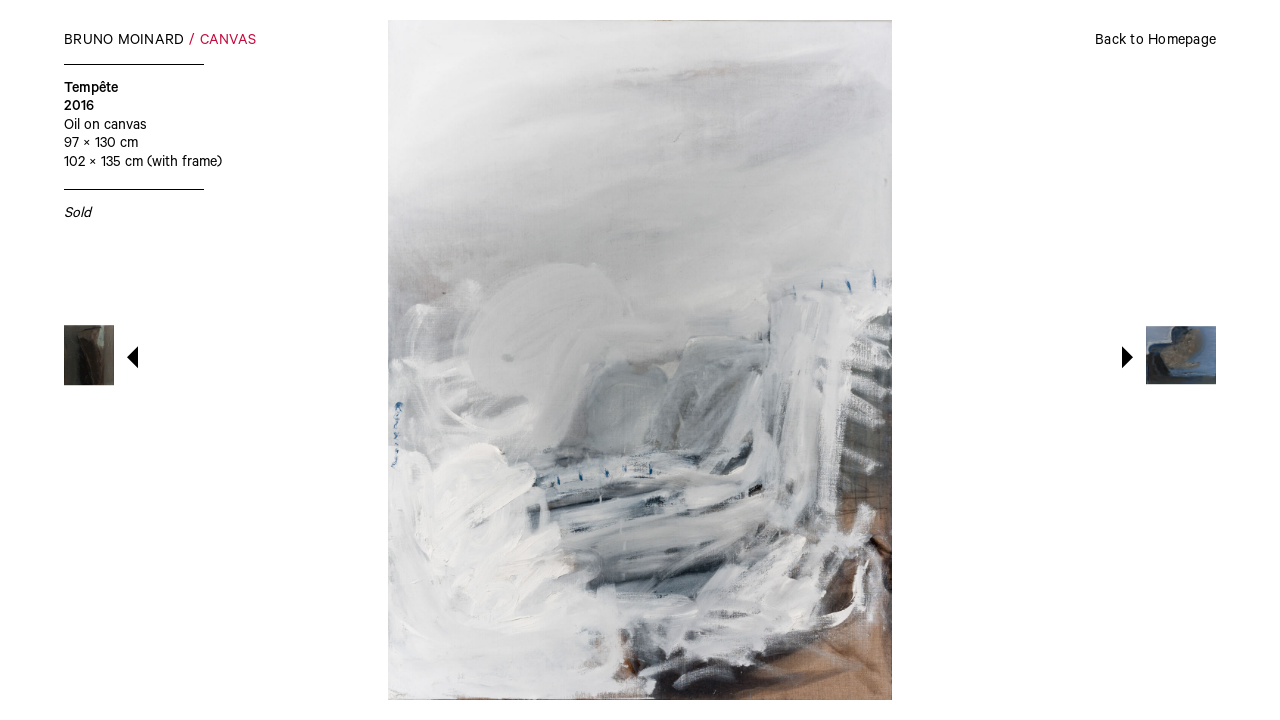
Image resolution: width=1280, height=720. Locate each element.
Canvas (228, 42)
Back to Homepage (1155, 42)
